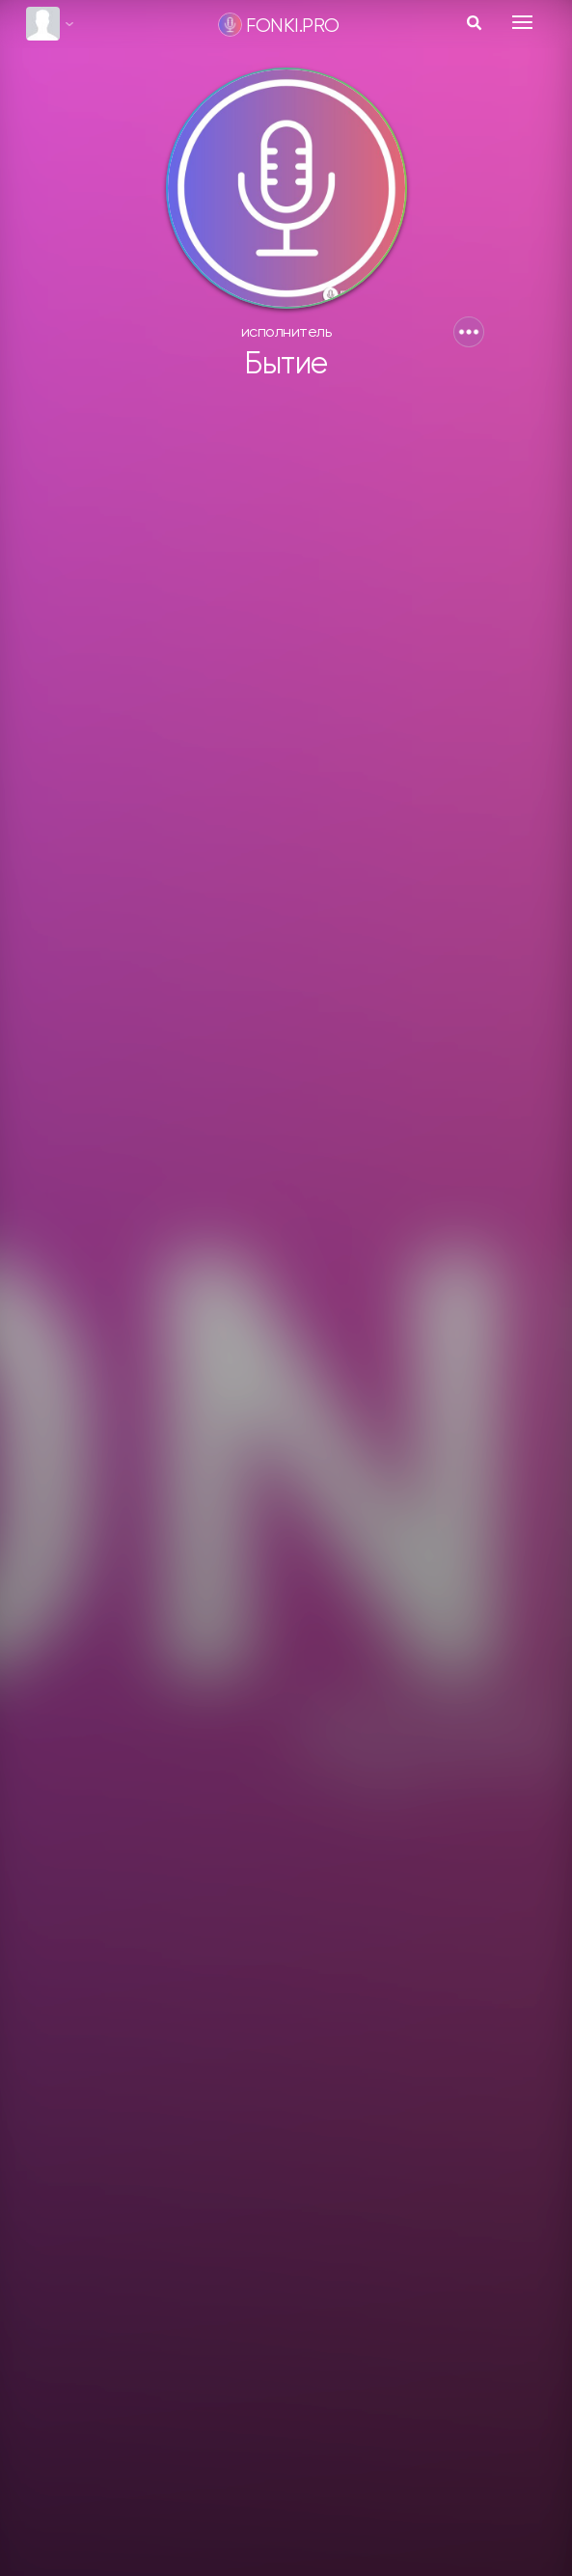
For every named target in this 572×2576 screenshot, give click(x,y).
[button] (468, 331)
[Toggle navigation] (522, 22)
